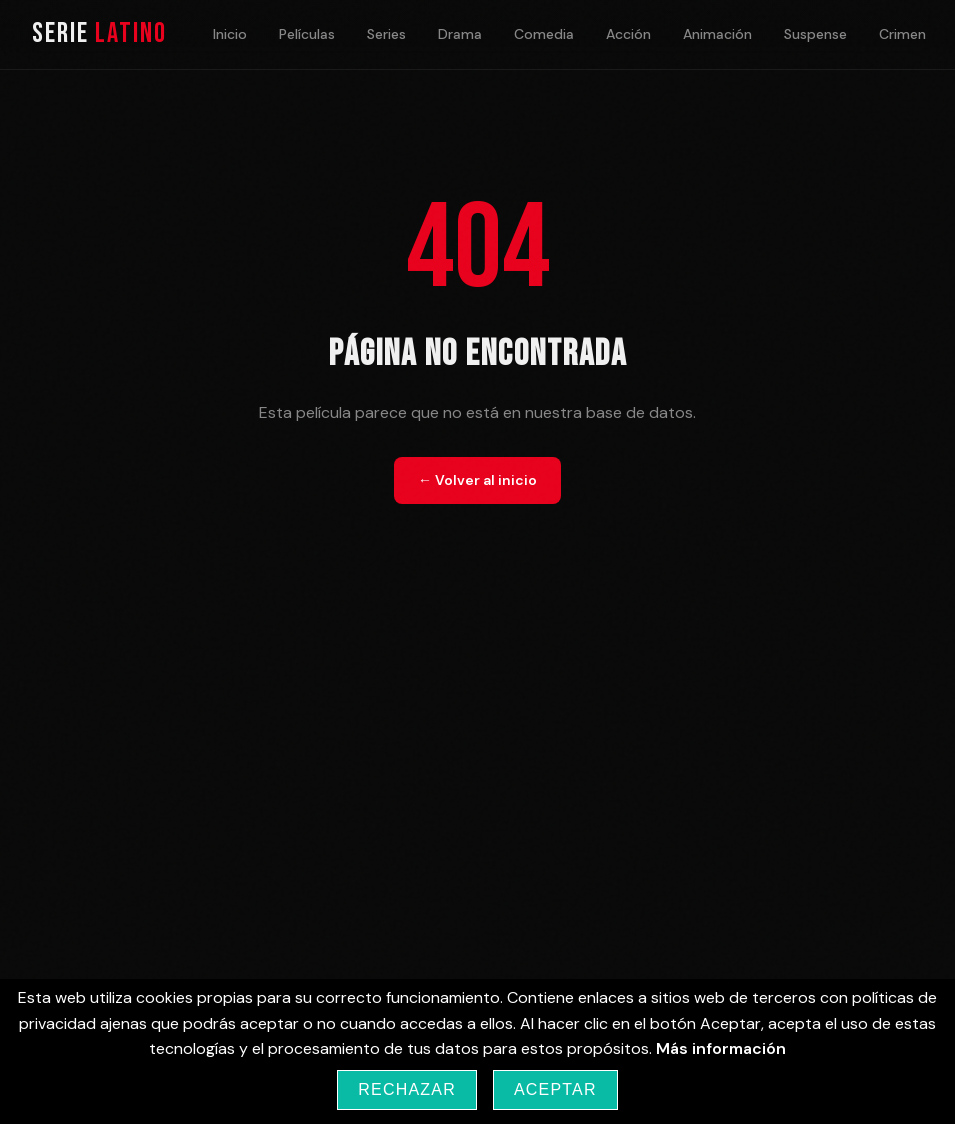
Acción (628, 34)
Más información (721, 1048)
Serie (99, 33)
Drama (460, 34)
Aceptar (555, 1089)
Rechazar (407, 1089)
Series (386, 34)
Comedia (544, 34)
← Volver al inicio (477, 480)
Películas (307, 34)
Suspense (815, 34)
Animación (717, 34)
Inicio (230, 34)
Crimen (902, 34)
